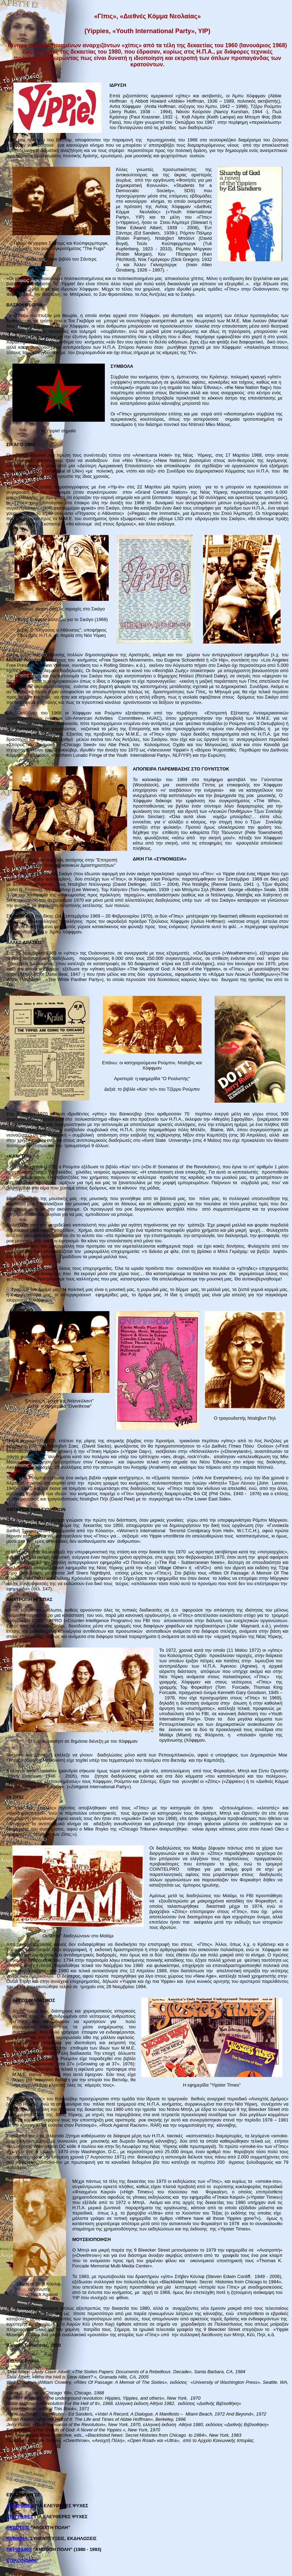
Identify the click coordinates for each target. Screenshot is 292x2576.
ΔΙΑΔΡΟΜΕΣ (20, 2505)
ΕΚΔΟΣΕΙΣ (17, 2527)
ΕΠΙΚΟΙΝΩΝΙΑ (21, 2560)
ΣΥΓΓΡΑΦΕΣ (19, 2516)
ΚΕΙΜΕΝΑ (17, 2538)
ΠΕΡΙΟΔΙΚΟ (19, 2549)
